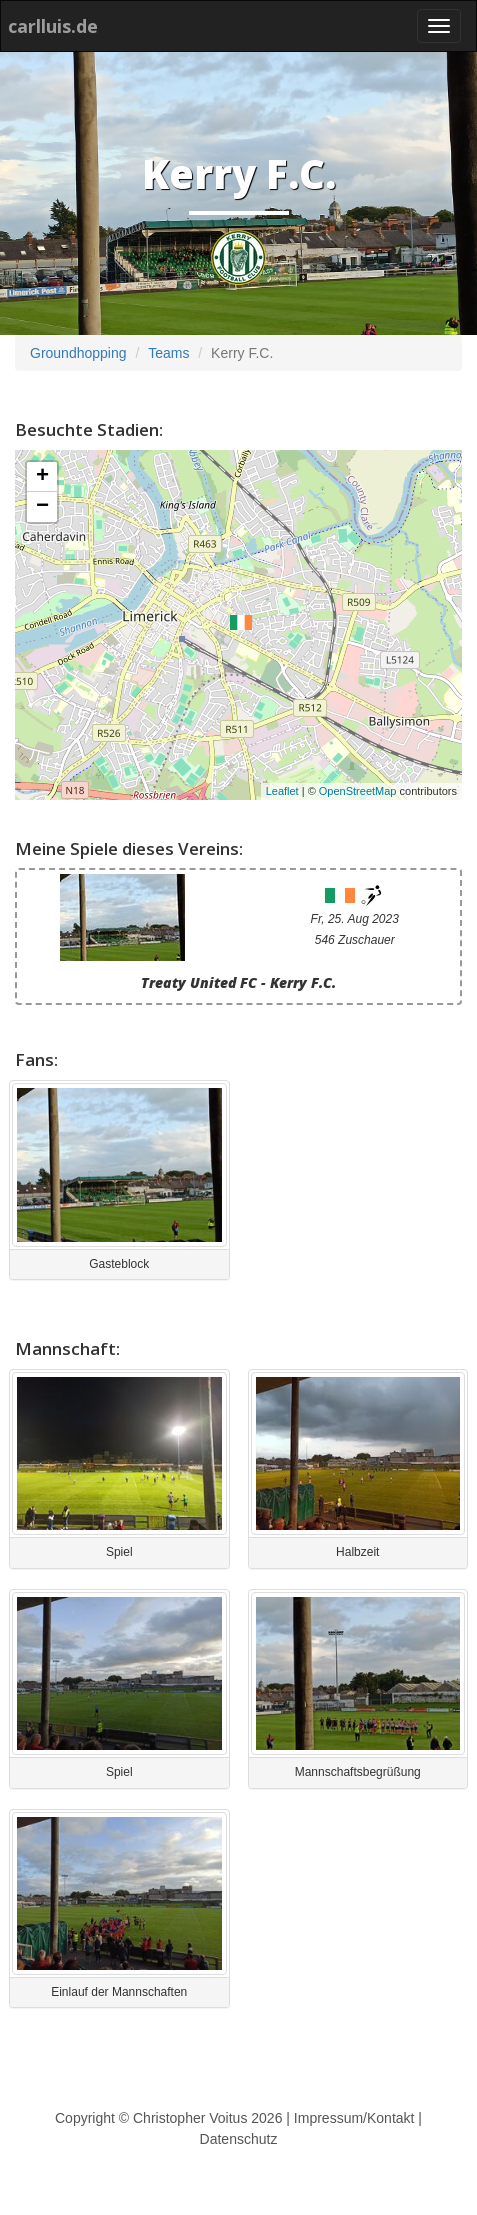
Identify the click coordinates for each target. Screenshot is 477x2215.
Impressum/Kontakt (354, 2118)
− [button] (42, 507)
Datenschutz (239, 2139)
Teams (168, 353)
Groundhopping (78, 353)
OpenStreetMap (358, 791)
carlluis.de (53, 26)
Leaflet (282, 791)
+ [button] (42, 477)
